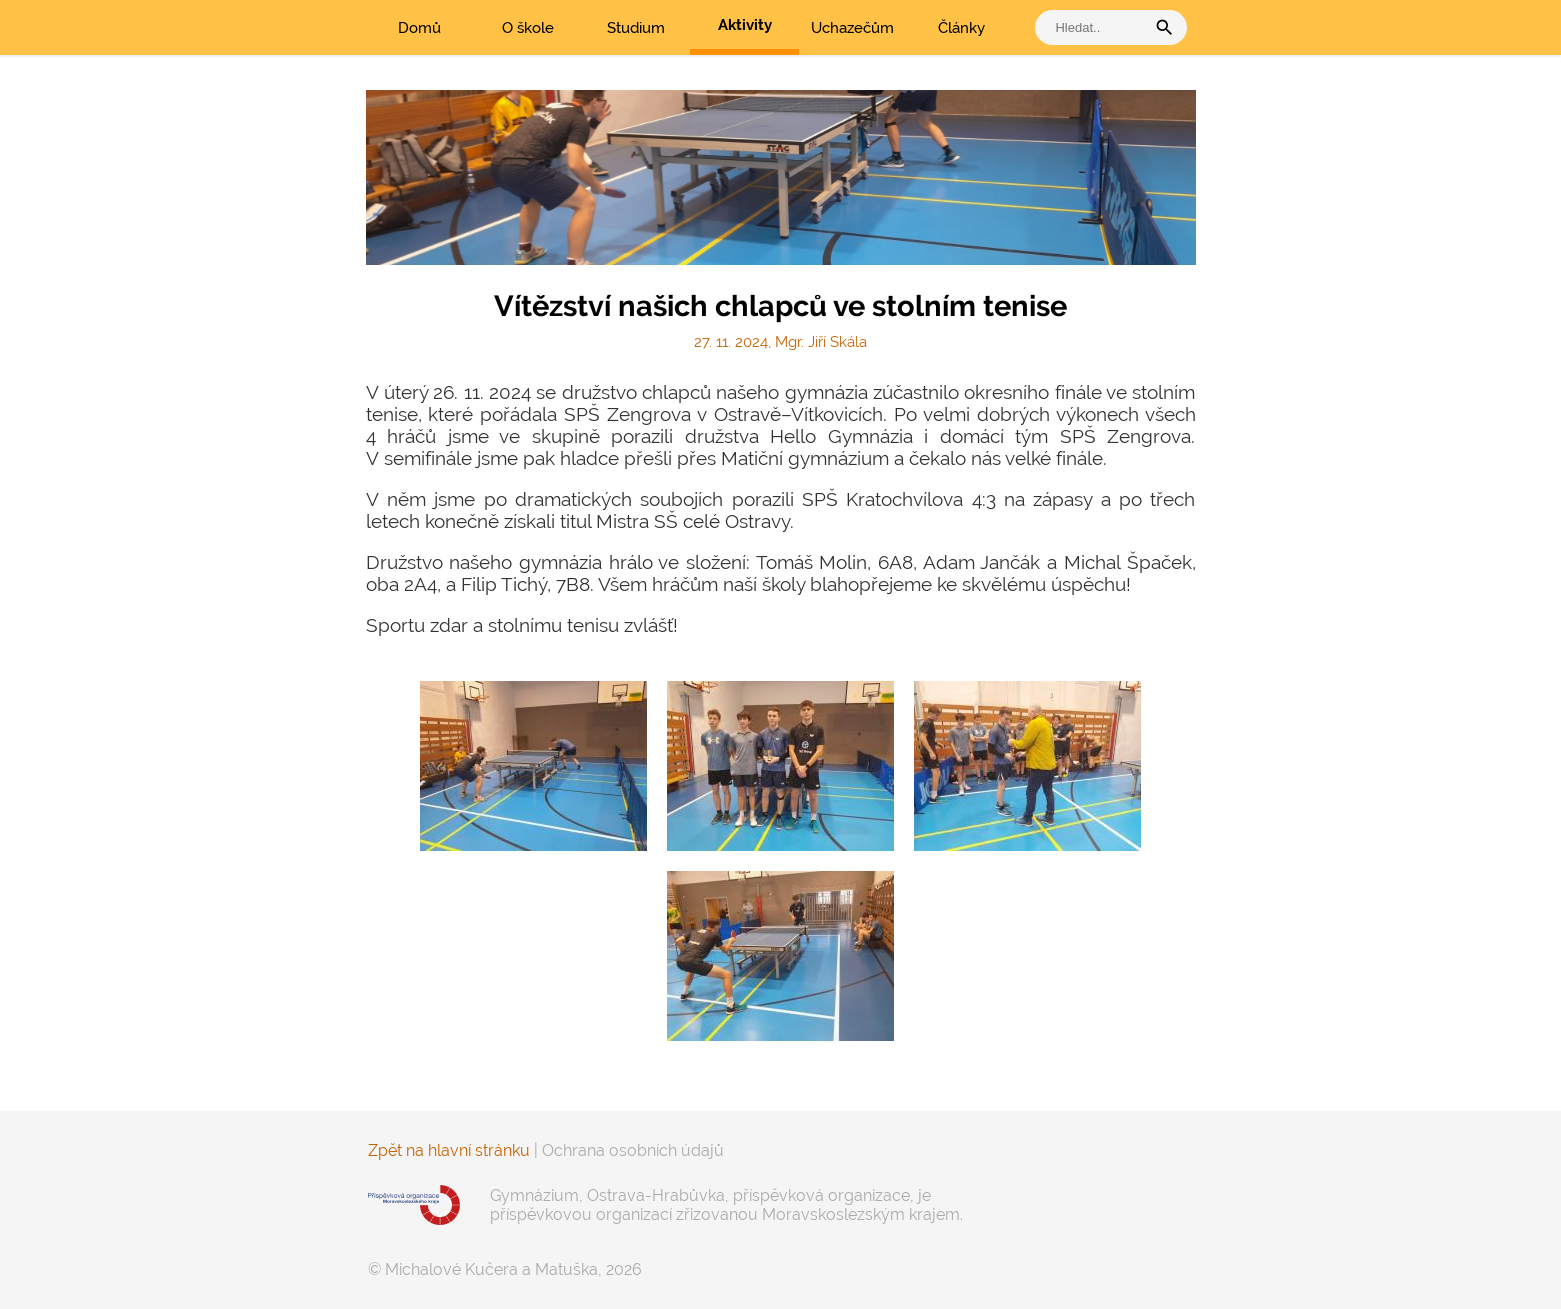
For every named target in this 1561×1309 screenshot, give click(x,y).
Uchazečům (852, 28)
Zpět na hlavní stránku (449, 1150)
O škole (528, 28)
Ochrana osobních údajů (633, 1150)
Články (961, 28)
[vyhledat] (1095, 27)
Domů (419, 28)
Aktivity (745, 25)
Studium (636, 28)
